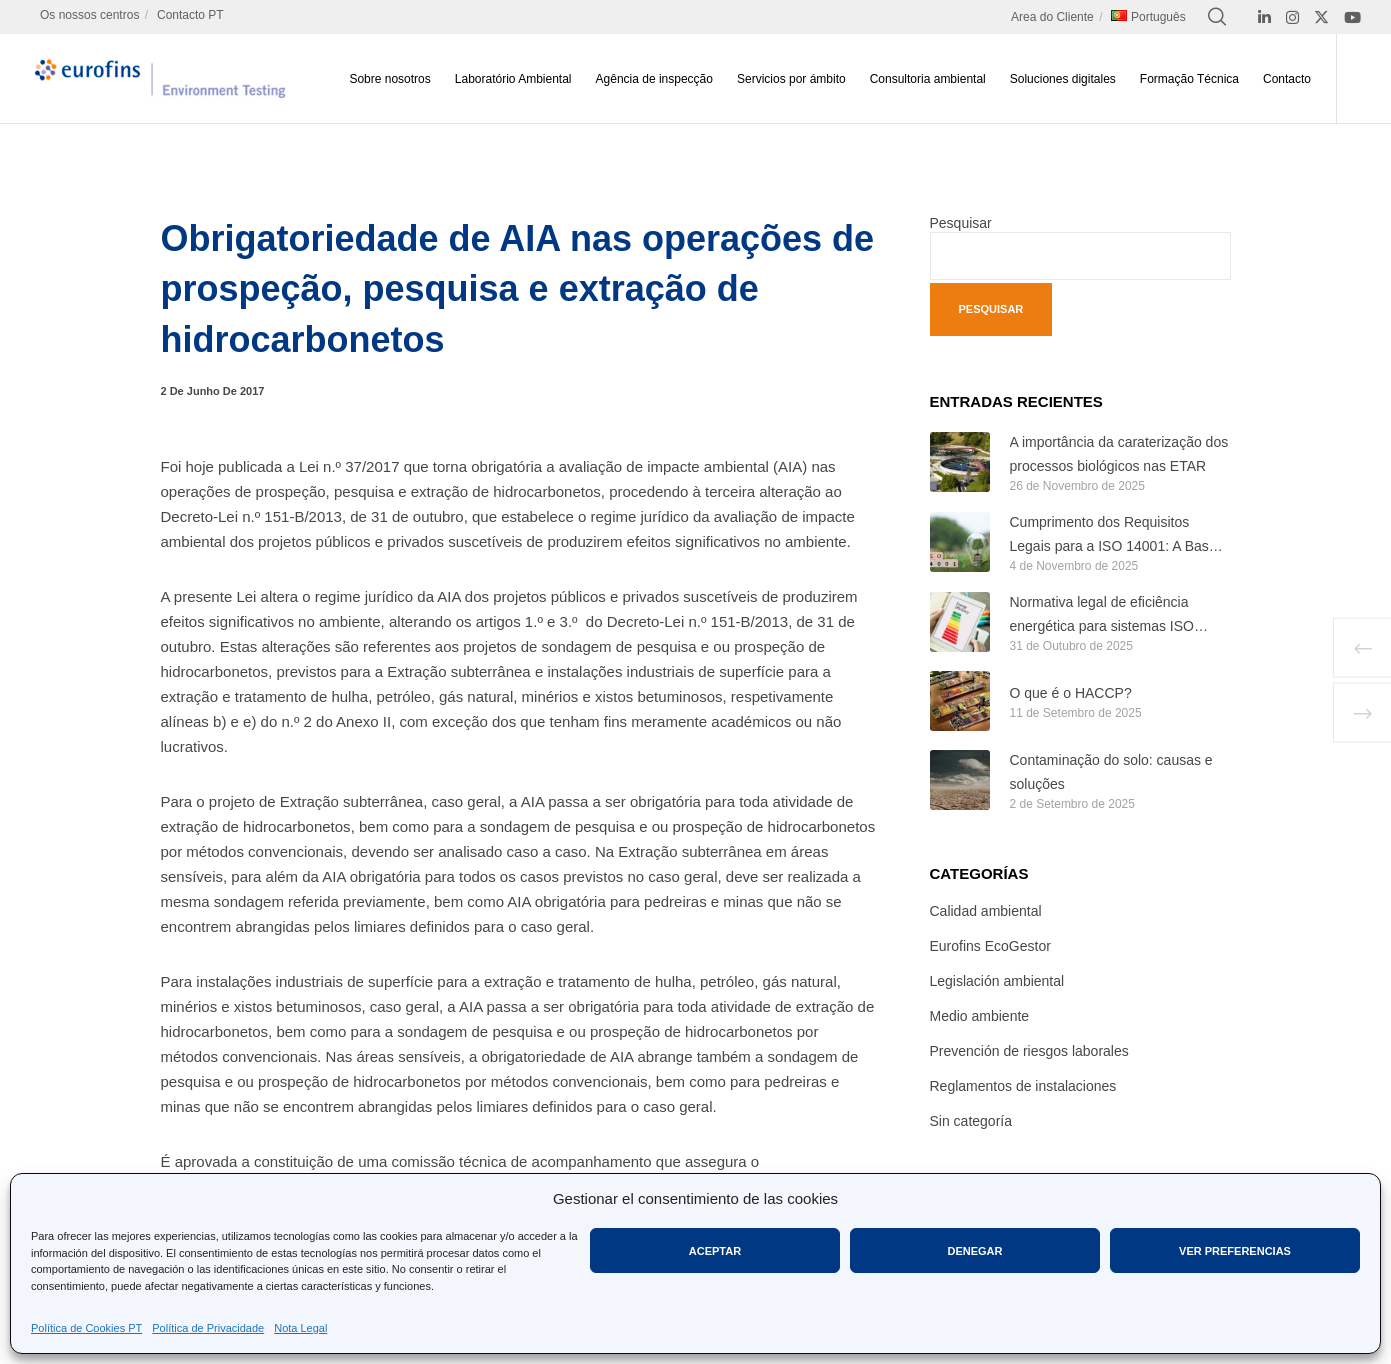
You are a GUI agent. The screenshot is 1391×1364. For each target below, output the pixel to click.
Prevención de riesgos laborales (1029, 1051)
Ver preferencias (1235, 1251)
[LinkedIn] (1264, 17)
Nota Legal (300, 1328)
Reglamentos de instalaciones (1023, 1086)
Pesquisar (961, 223)
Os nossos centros (89, 15)
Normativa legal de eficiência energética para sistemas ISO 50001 (1102, 616)
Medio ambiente (980, 1016)
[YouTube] (1352, 17)
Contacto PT (190, 15)
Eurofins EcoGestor (990, 946)
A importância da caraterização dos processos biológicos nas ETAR (1119, 454)
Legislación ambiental (997, 981)
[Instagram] (1292, 17)
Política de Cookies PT (86, 1328)
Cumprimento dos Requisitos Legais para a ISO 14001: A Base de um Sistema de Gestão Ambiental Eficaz (1113, 536)
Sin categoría (971, 1121)
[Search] (1217, 17)
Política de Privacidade (208, 1328)
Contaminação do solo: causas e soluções (1111, 772)
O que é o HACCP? (1071, 693)
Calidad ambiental (986, 911)
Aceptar (715, 1251)
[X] (1321, 17)
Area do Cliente (1052, 17)
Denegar (974, 1251)
